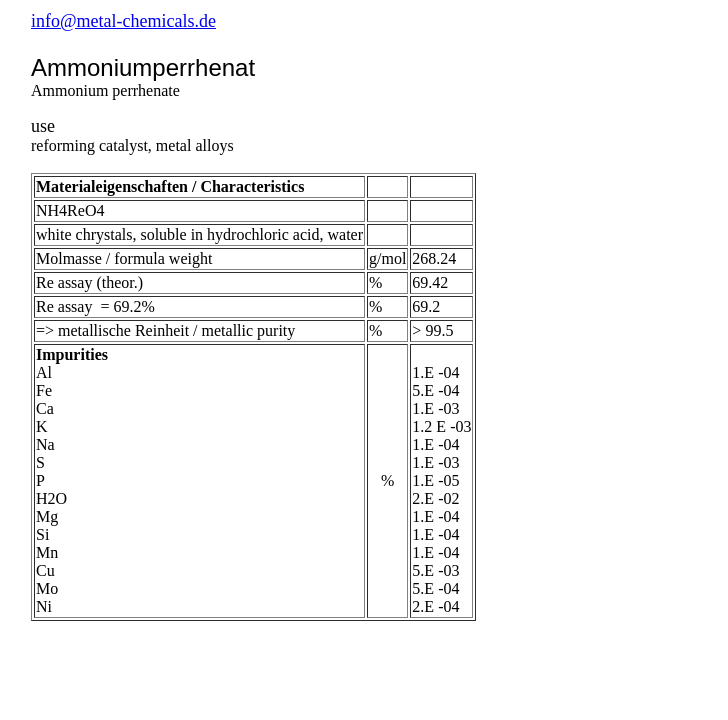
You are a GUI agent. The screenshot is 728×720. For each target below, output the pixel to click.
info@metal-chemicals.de (123, 21)
